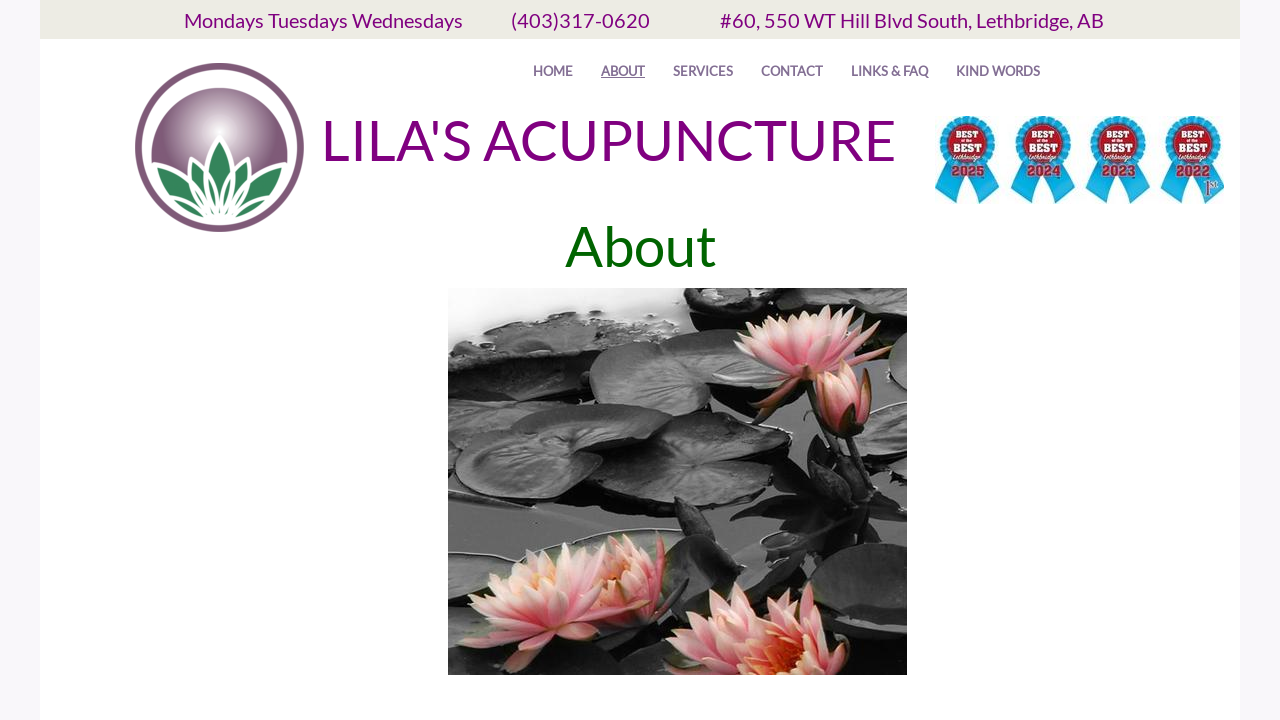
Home (553, 71)
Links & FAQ (889, 71)
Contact (792, 71)
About (623, 71)
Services (703, 71)
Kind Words (998, 71)
